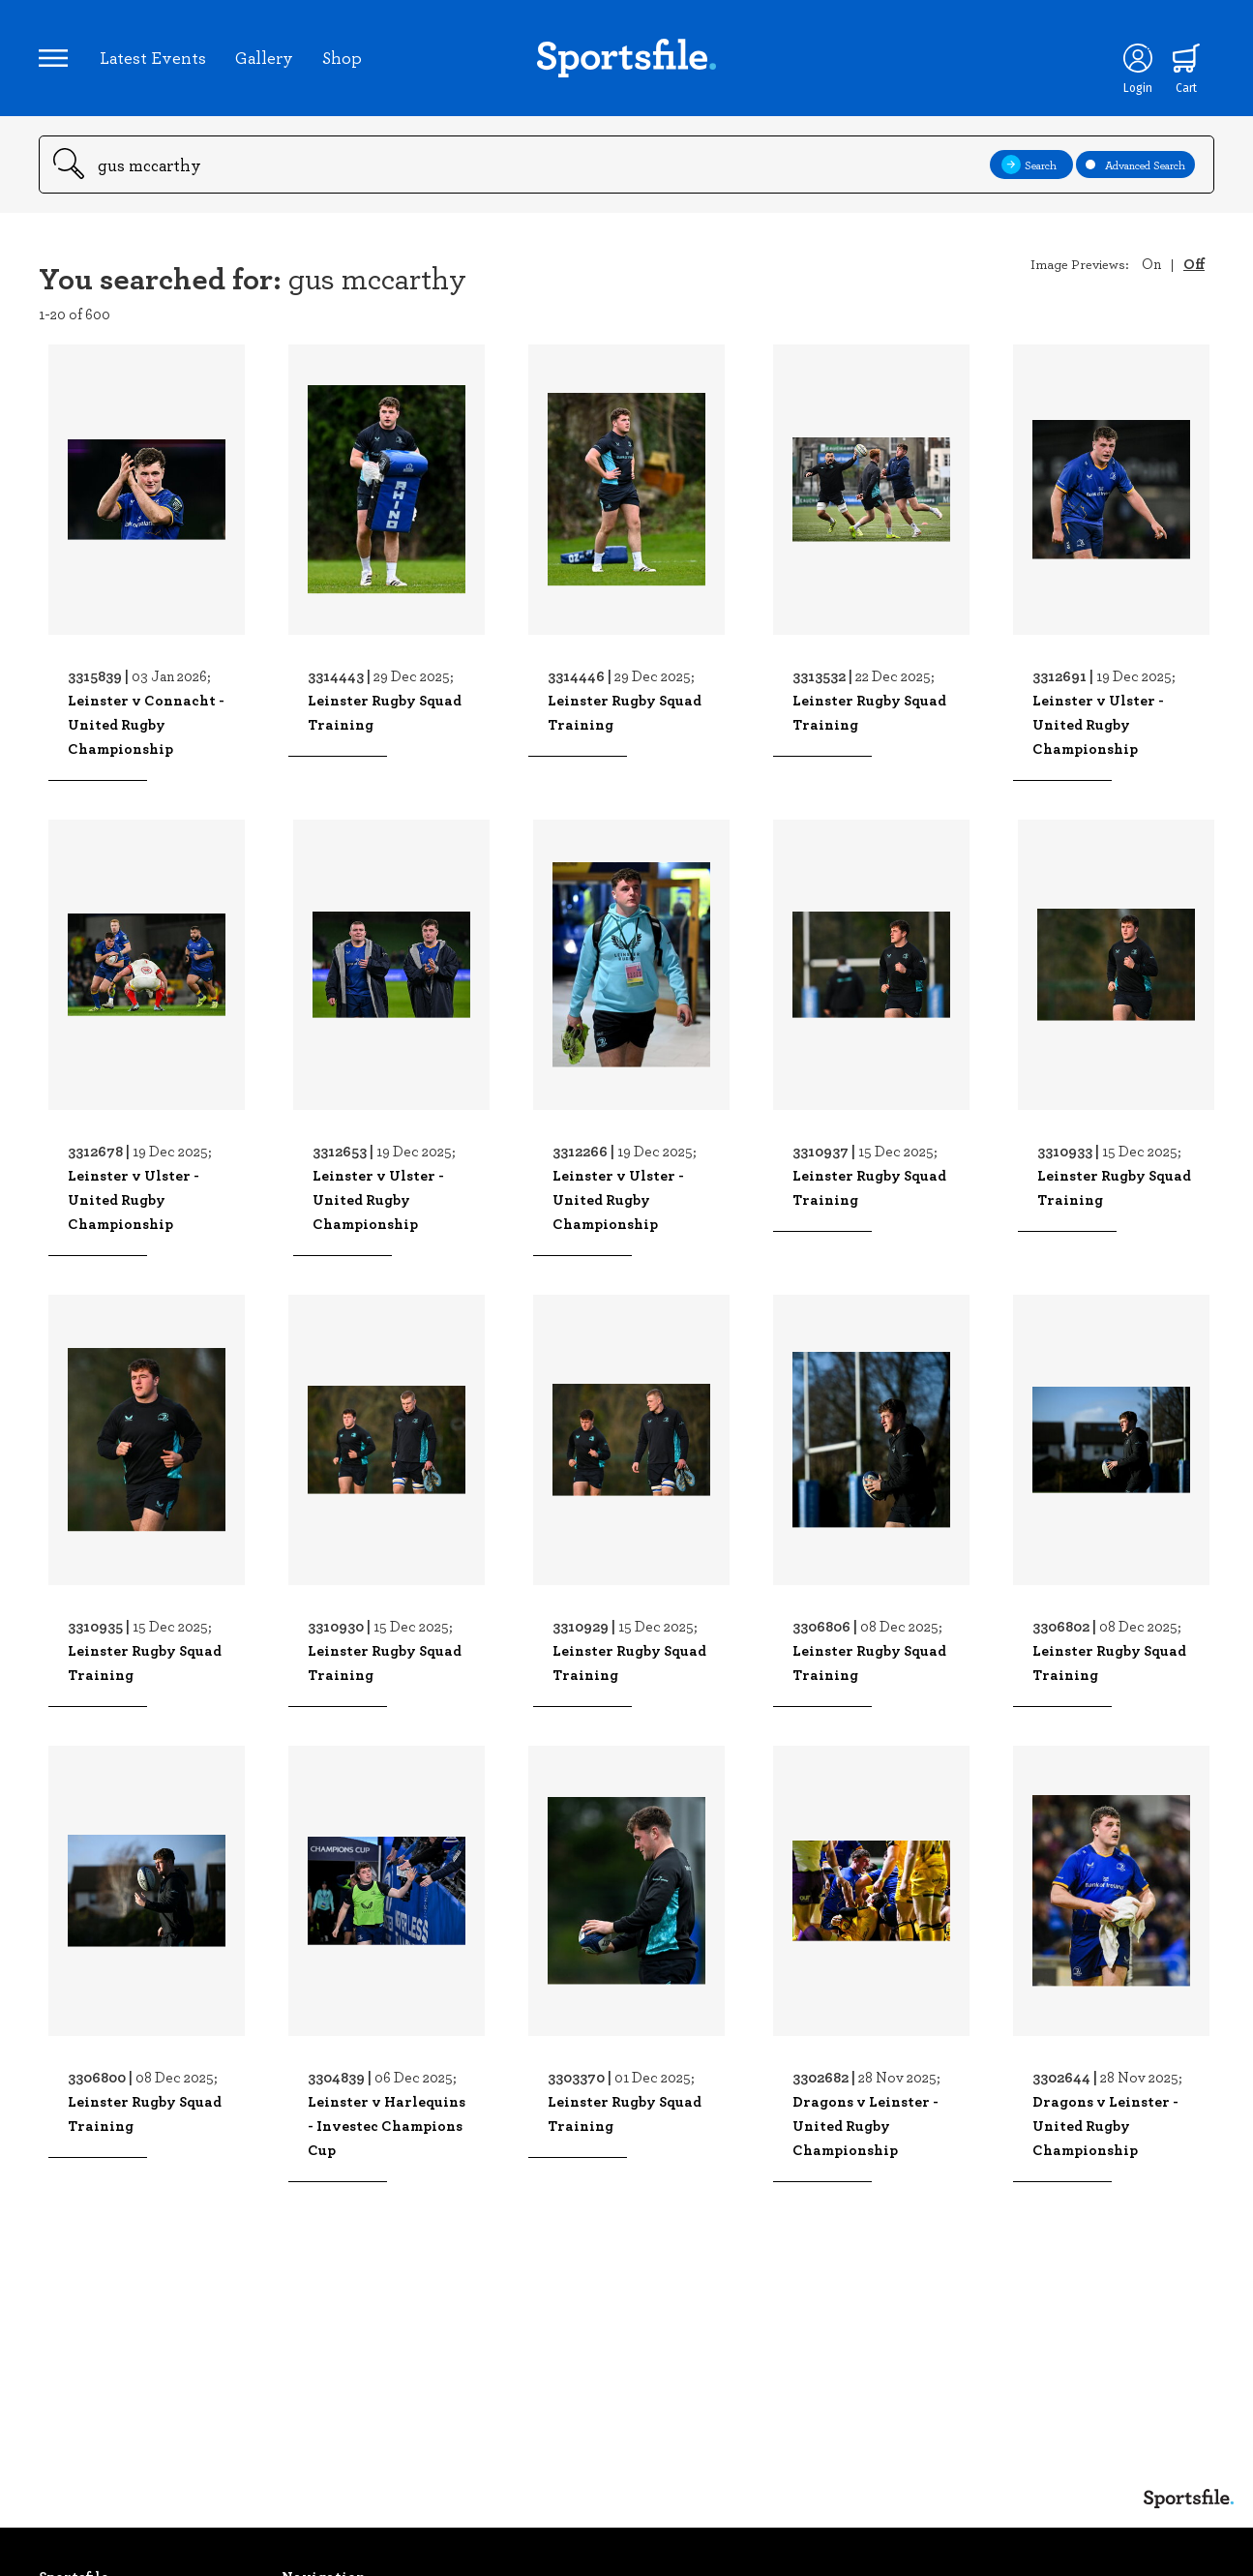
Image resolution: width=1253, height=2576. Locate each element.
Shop (342, 57)
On (1151, 263)
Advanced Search (1135, 164)
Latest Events (153, 57)
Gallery (264, 57)
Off (1194, 263)
